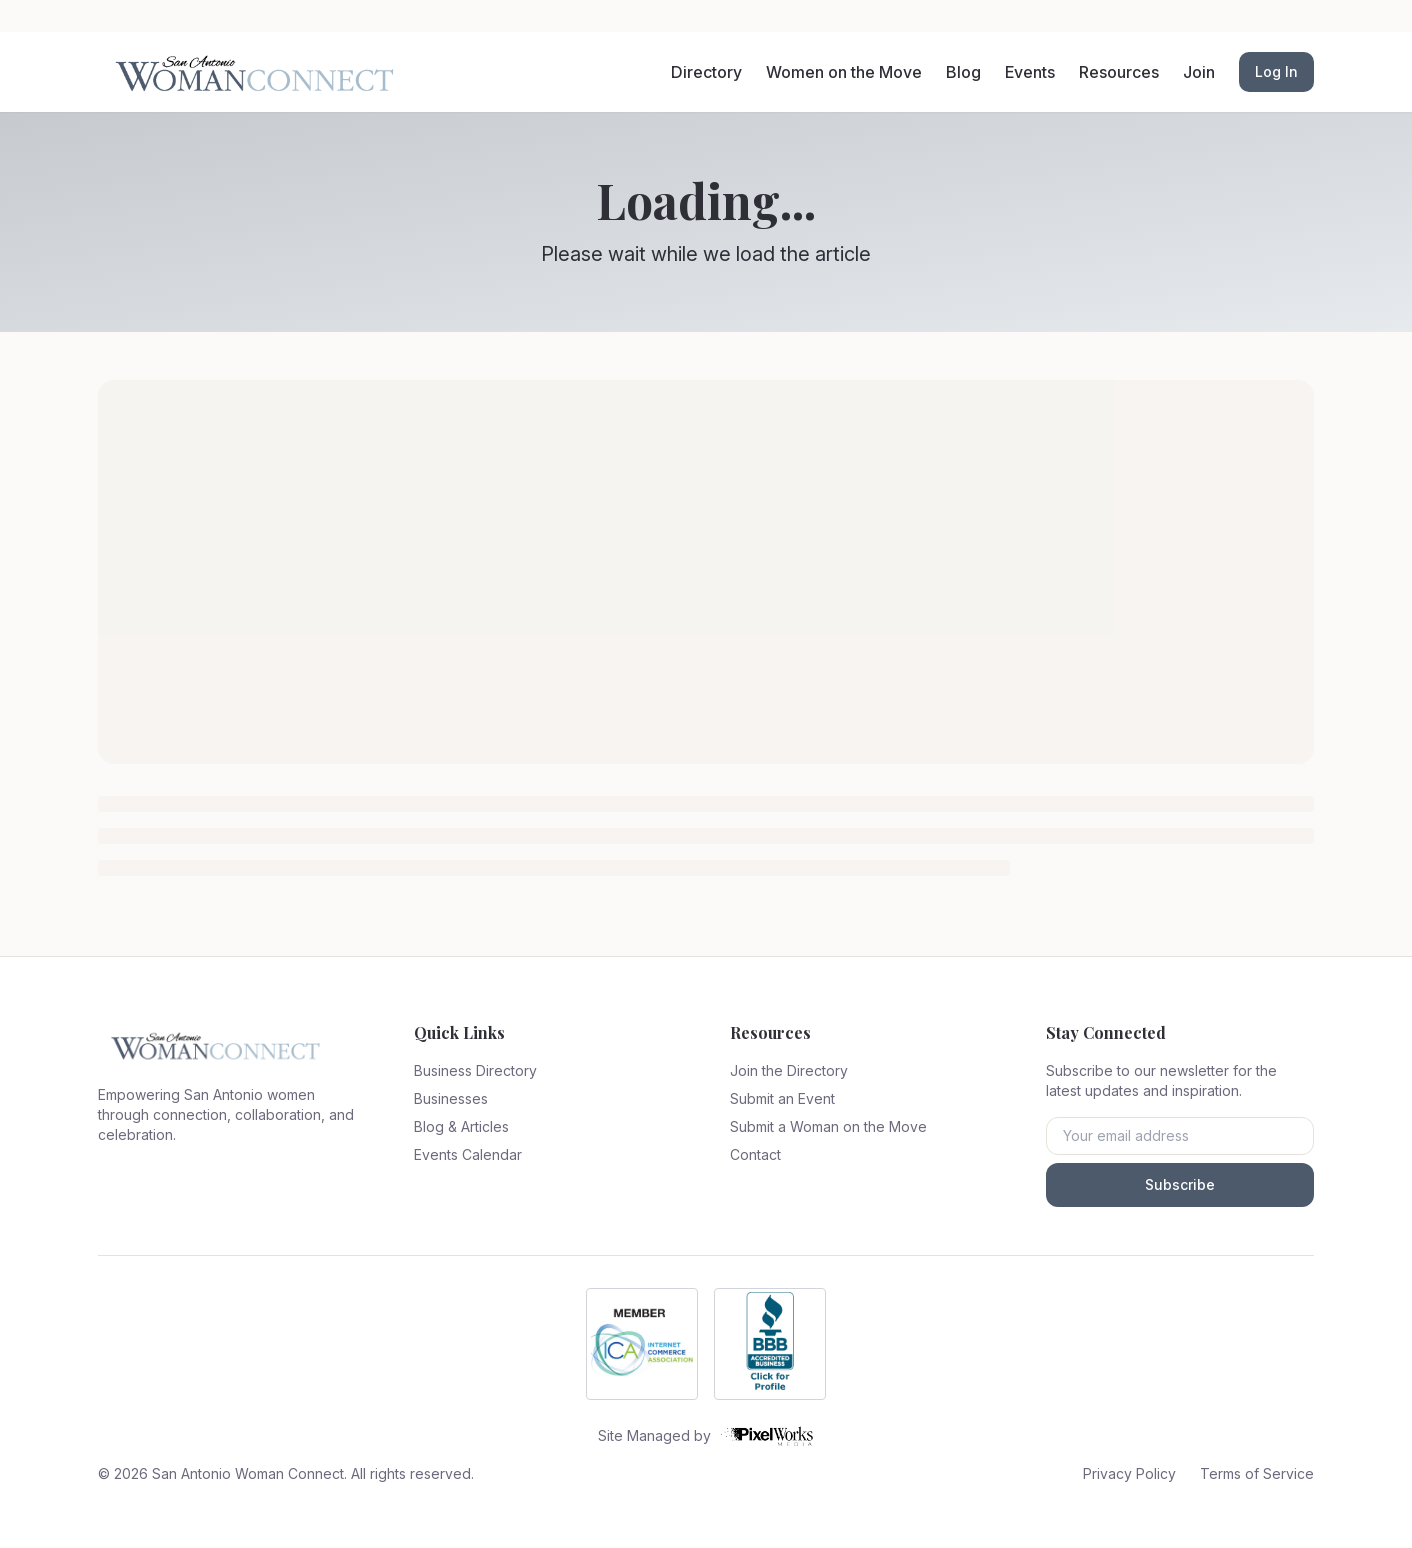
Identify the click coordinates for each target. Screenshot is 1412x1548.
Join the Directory (789, 1070)
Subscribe (1180, 1184)
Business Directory (475, 1070)
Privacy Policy (1129, 1473)
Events (1030, 72)
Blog (963, 72)
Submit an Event (782, 1098)
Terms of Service (1257, 1473)
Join (1199, 72)
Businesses (451, 1098)
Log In (1276, 71)
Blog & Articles (461, 1126)
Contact (755, 1154)
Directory (706, 72)
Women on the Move (844, 72)
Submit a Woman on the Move (828, 1126)
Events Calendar (468, 1154)
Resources (1119, 72)
